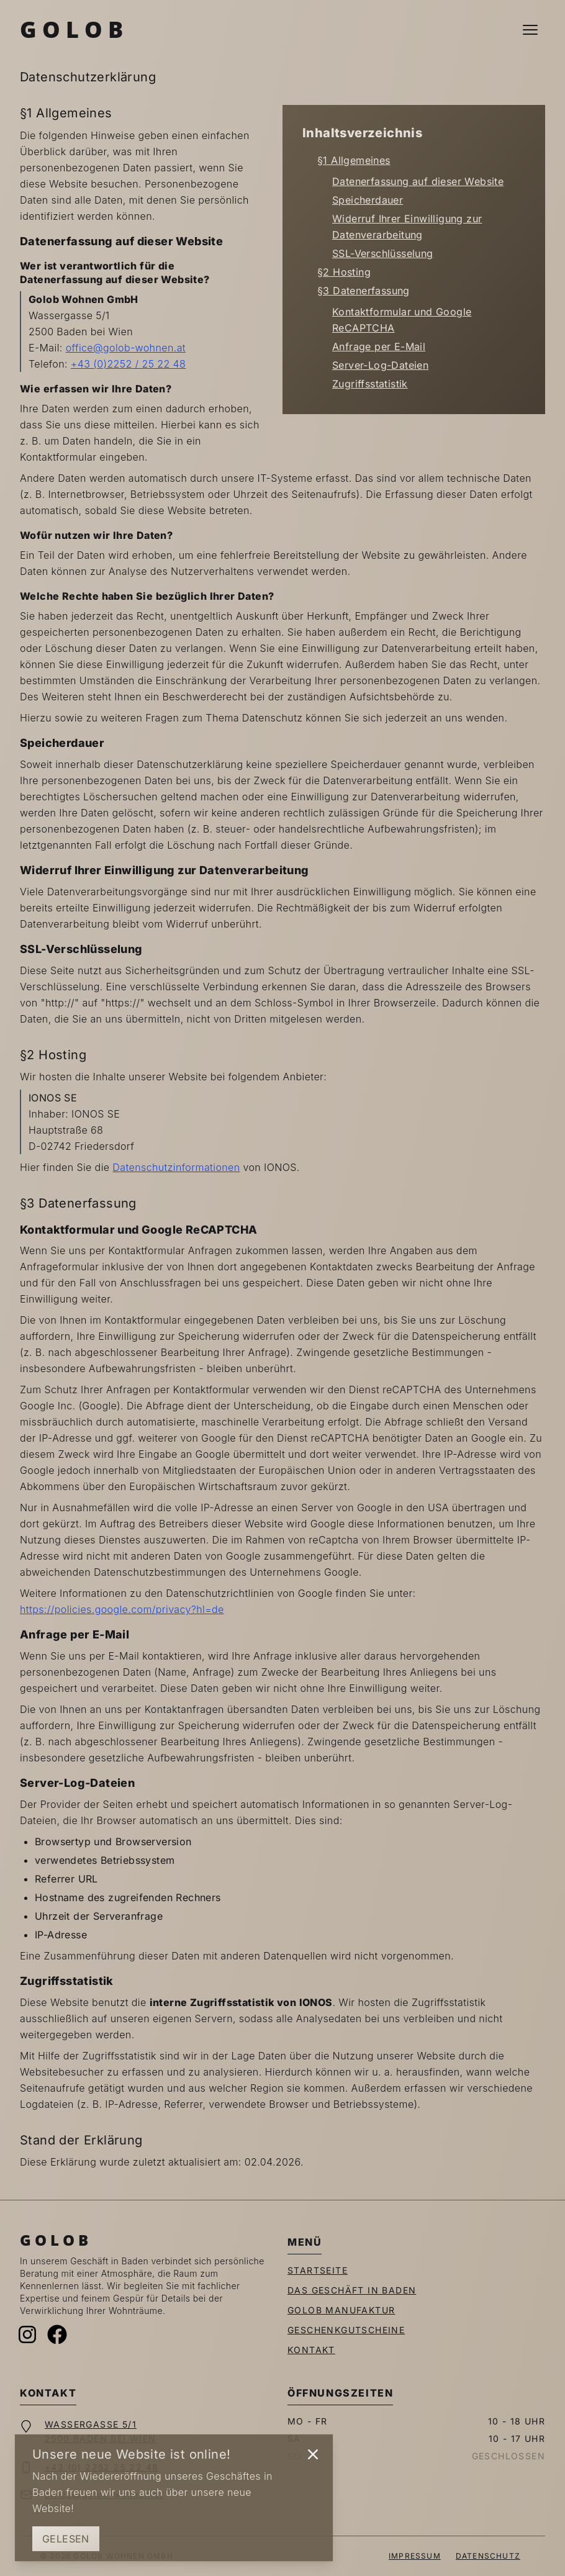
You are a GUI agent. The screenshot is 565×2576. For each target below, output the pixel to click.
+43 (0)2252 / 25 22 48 (128, 364)
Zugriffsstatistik (370, 383)
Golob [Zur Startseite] (74, 29)
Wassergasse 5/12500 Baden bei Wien (100, 2431)
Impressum (415, 2555)
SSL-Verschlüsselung (382, 253)
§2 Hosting (344, 272)
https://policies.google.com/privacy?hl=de (122, 1609)
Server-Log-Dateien (380, 365)
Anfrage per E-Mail (378, 346)
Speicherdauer (367, 200)
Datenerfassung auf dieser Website (418, 181)
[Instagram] (27, 2334)
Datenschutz (488, 2555)
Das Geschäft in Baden (351, 2290)
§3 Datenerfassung (363, 290)
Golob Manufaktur (341, 2310)
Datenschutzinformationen (176, 1167)
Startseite (317, 2270)
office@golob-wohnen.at (126, 347)
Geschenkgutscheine (346, 2330)
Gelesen (65, 2539)
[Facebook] (57, 2334)
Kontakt (311, 2349)
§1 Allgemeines (354, 160)
